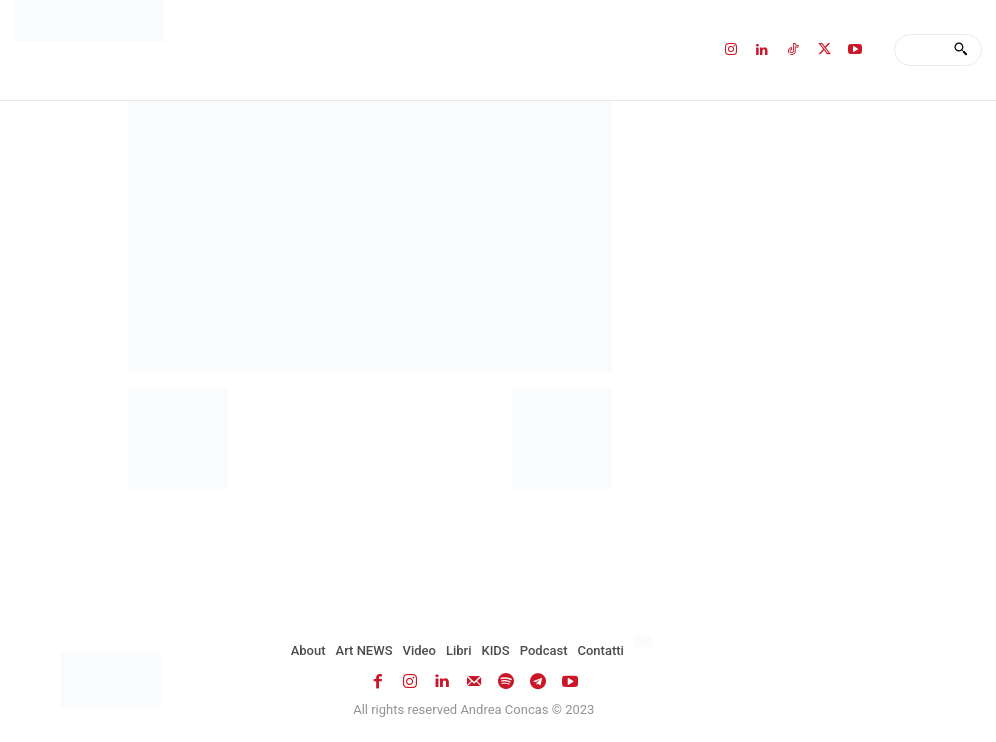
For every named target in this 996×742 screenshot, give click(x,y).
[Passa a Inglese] (645, 642)
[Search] (960, 50)
